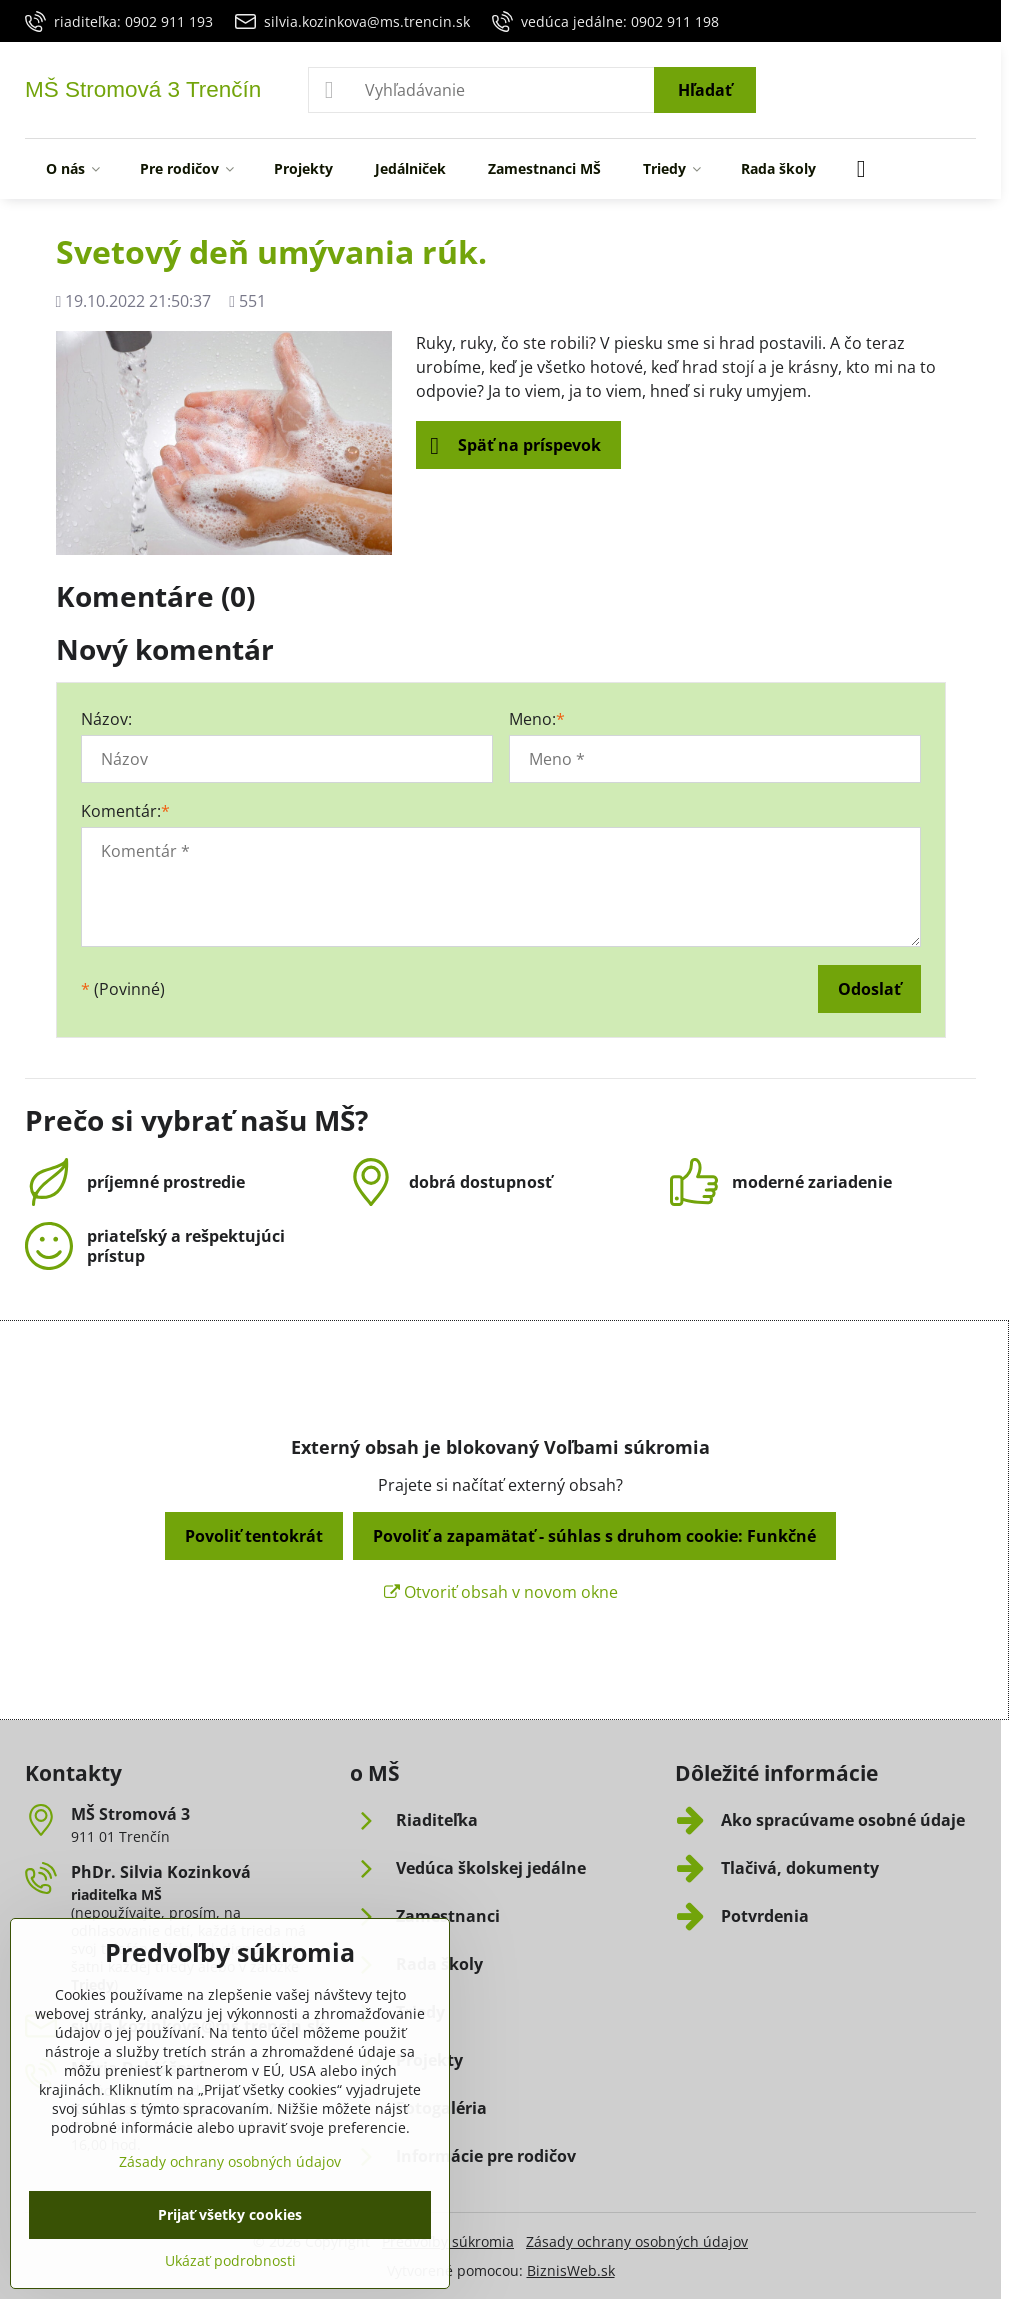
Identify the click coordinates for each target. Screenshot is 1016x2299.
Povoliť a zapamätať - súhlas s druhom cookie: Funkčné (594, 1536)
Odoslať (869, 989)
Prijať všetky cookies (230, 2214)
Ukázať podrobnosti (230, 2260)
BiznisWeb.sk (571, 2270)
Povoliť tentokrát (254, 1536)
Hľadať (705, 90)
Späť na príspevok (515, 446)
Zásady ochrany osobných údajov (637, 2241)
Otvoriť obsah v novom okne (501, 1592)
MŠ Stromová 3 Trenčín (143, 90)
